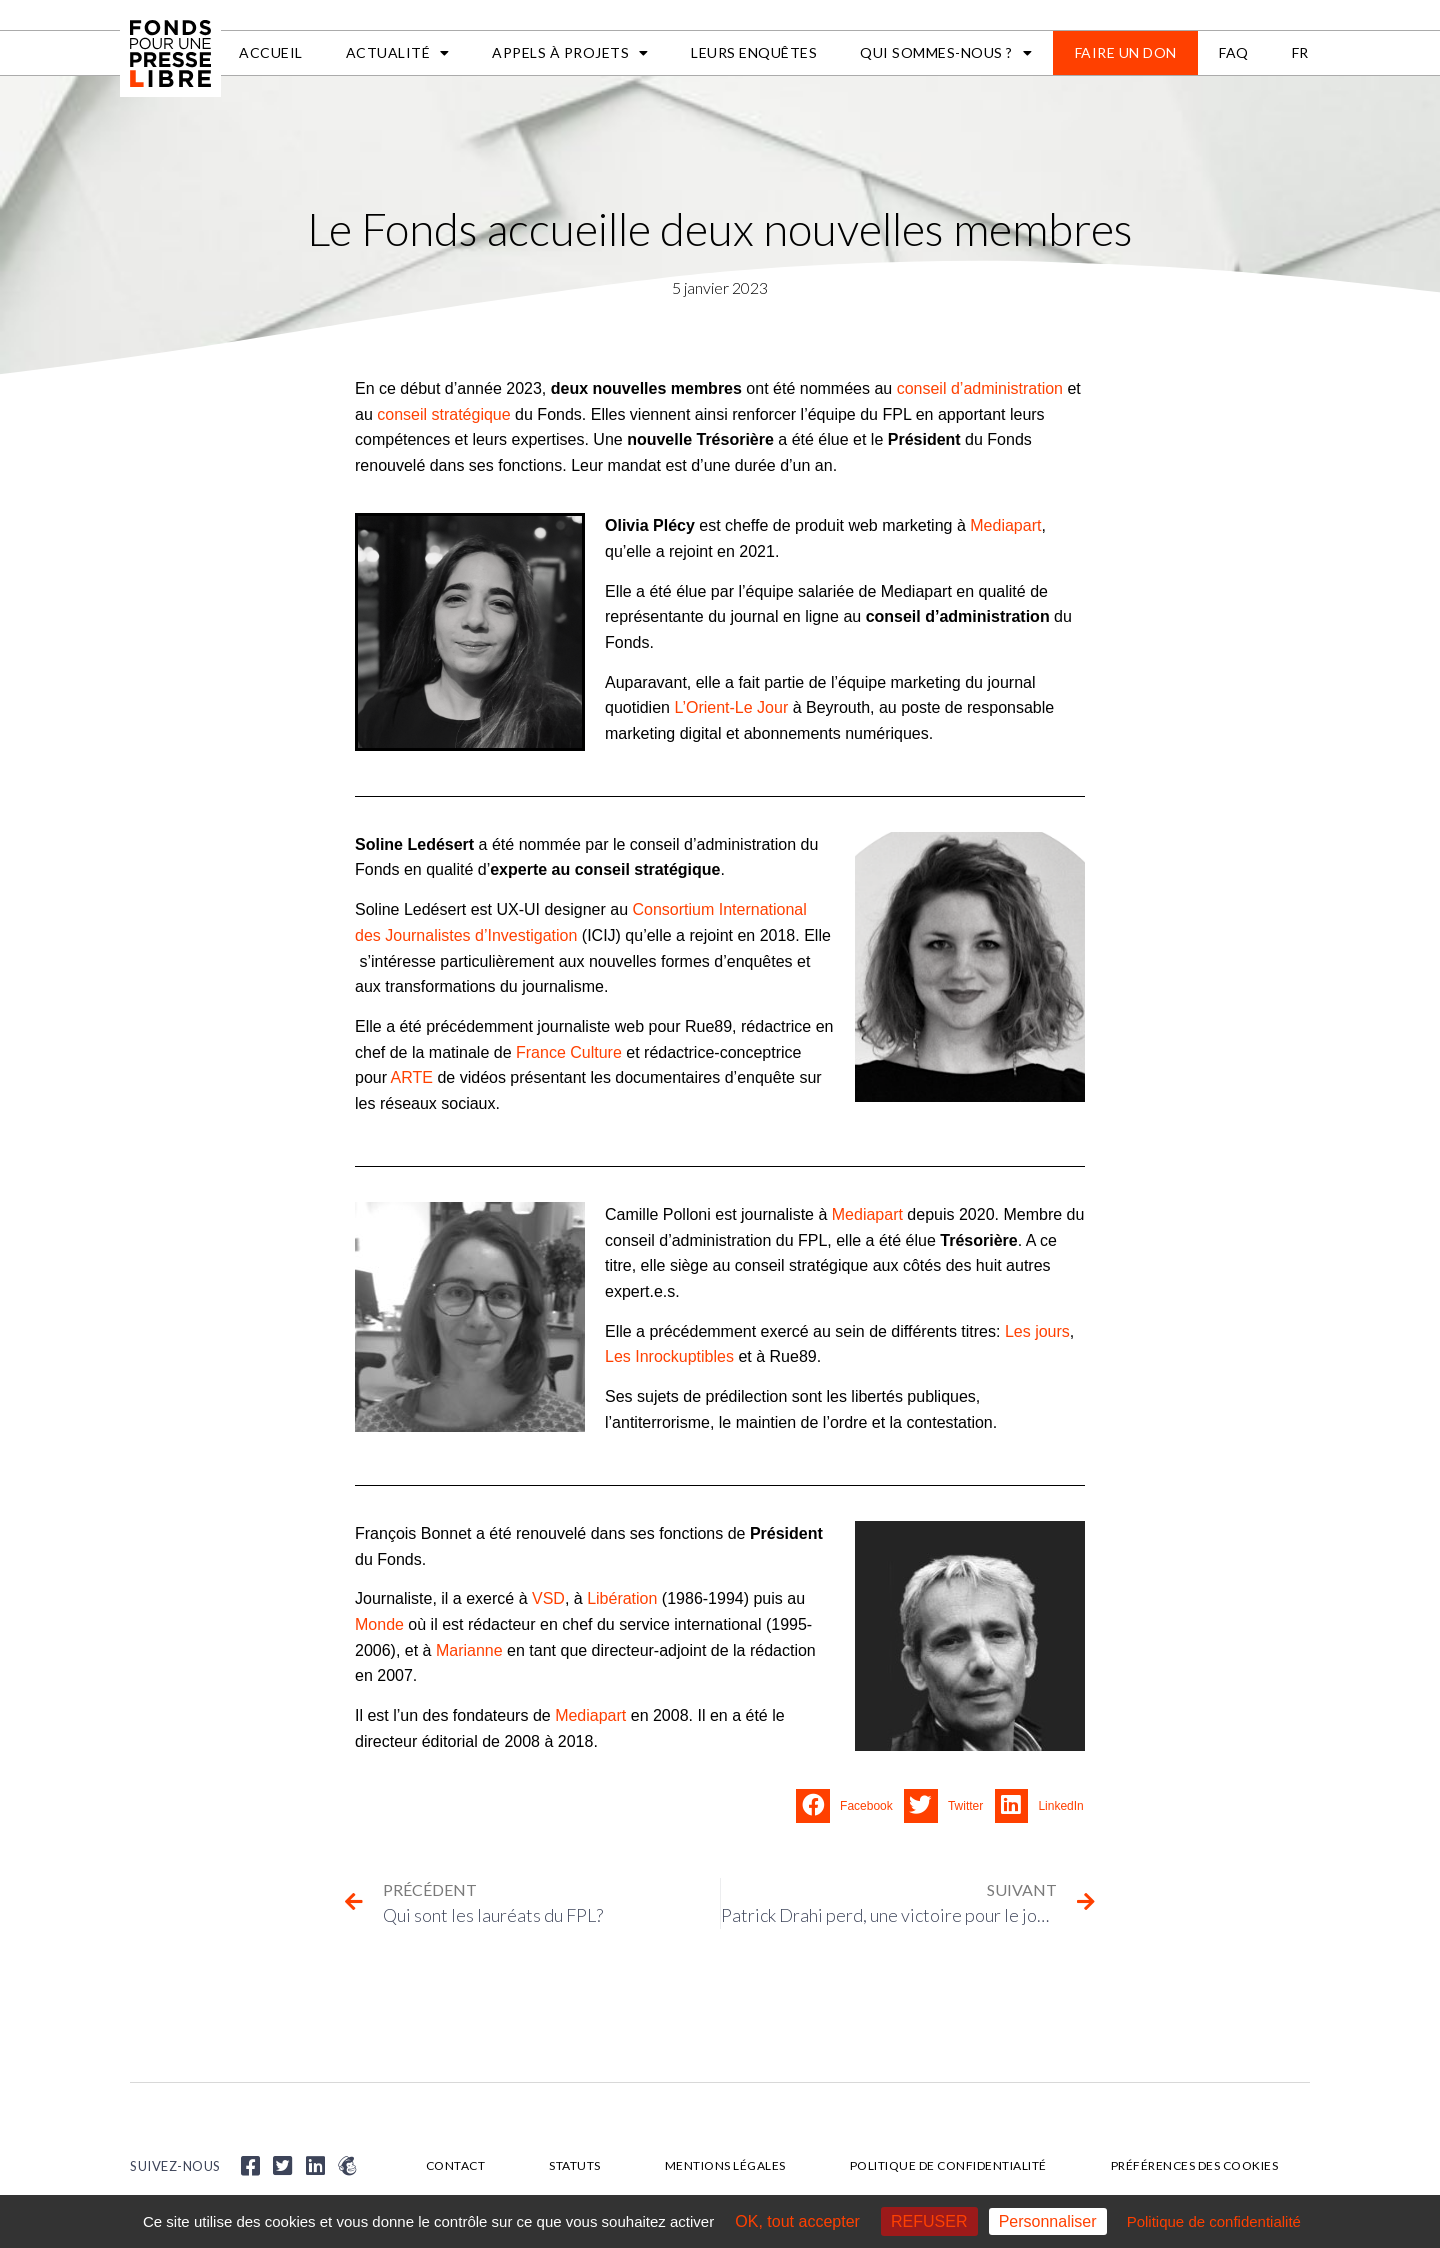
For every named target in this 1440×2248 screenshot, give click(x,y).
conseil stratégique (443, 414)
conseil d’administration (980, 388)
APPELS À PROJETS (570, 53)
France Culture (569, 1052)
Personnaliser (1048, 2221)
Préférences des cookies (1195, 2165)
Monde (379, 1624)
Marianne (469, 1650)
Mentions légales (725, 2165)
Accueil (271, 52)
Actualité (398, 53)
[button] (850, 1806)
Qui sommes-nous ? (946, 53)
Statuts (575, 2165)
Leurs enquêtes (754, 52)
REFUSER (929, 2221)
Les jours (1037, 1331)
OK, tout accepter (797, 2221)
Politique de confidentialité (948, 2165)
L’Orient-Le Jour (731, 707)
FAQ (1234, 52)
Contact (456, 2165)
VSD (548, 1598)
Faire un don (1126, 52)
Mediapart (1005, 525)
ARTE (412, 1077)
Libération (622, 1598)
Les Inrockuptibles (669, 1356)
